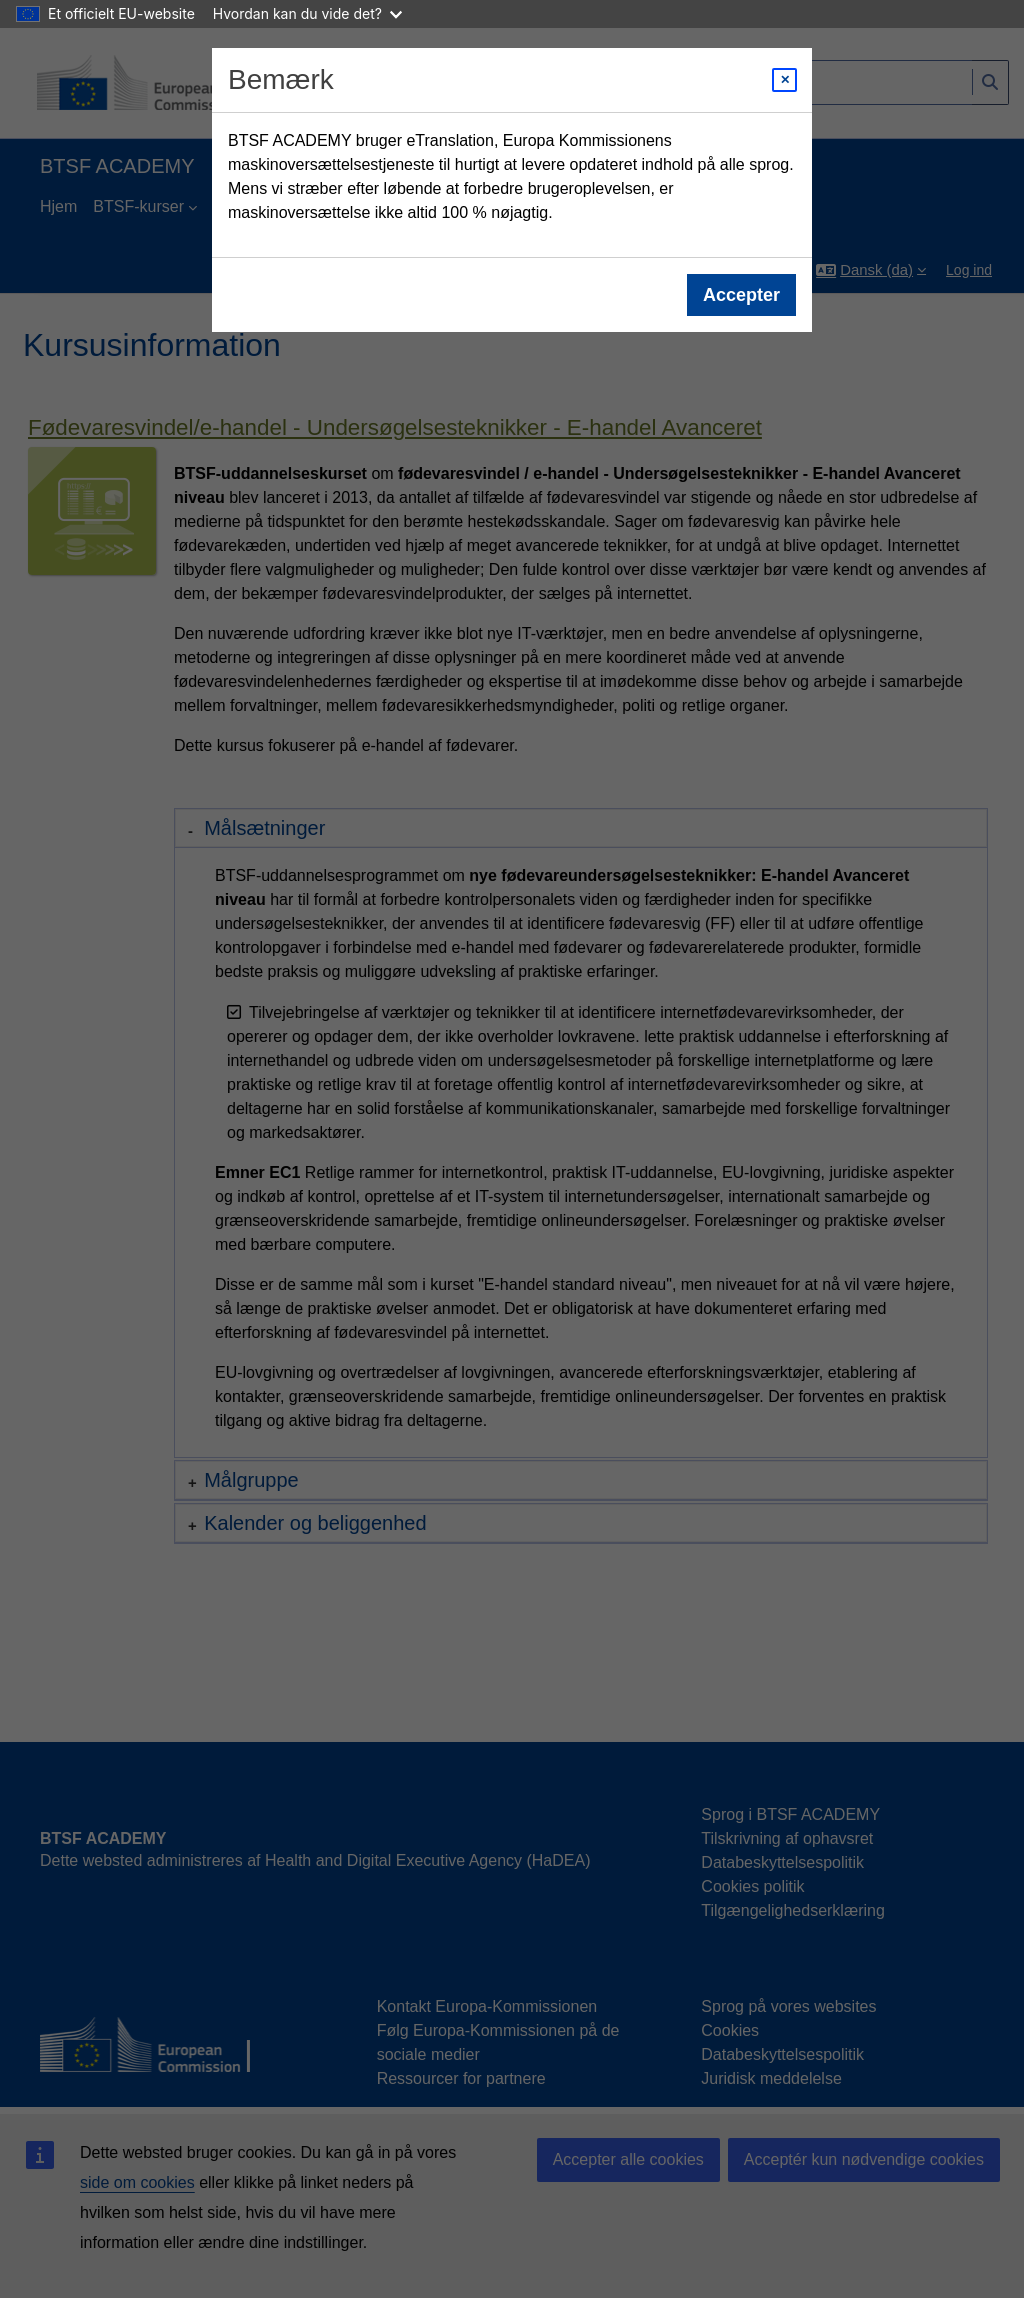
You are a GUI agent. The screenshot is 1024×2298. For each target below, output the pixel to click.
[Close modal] (784, 80)
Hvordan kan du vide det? (307, 13)
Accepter (741, 295)
